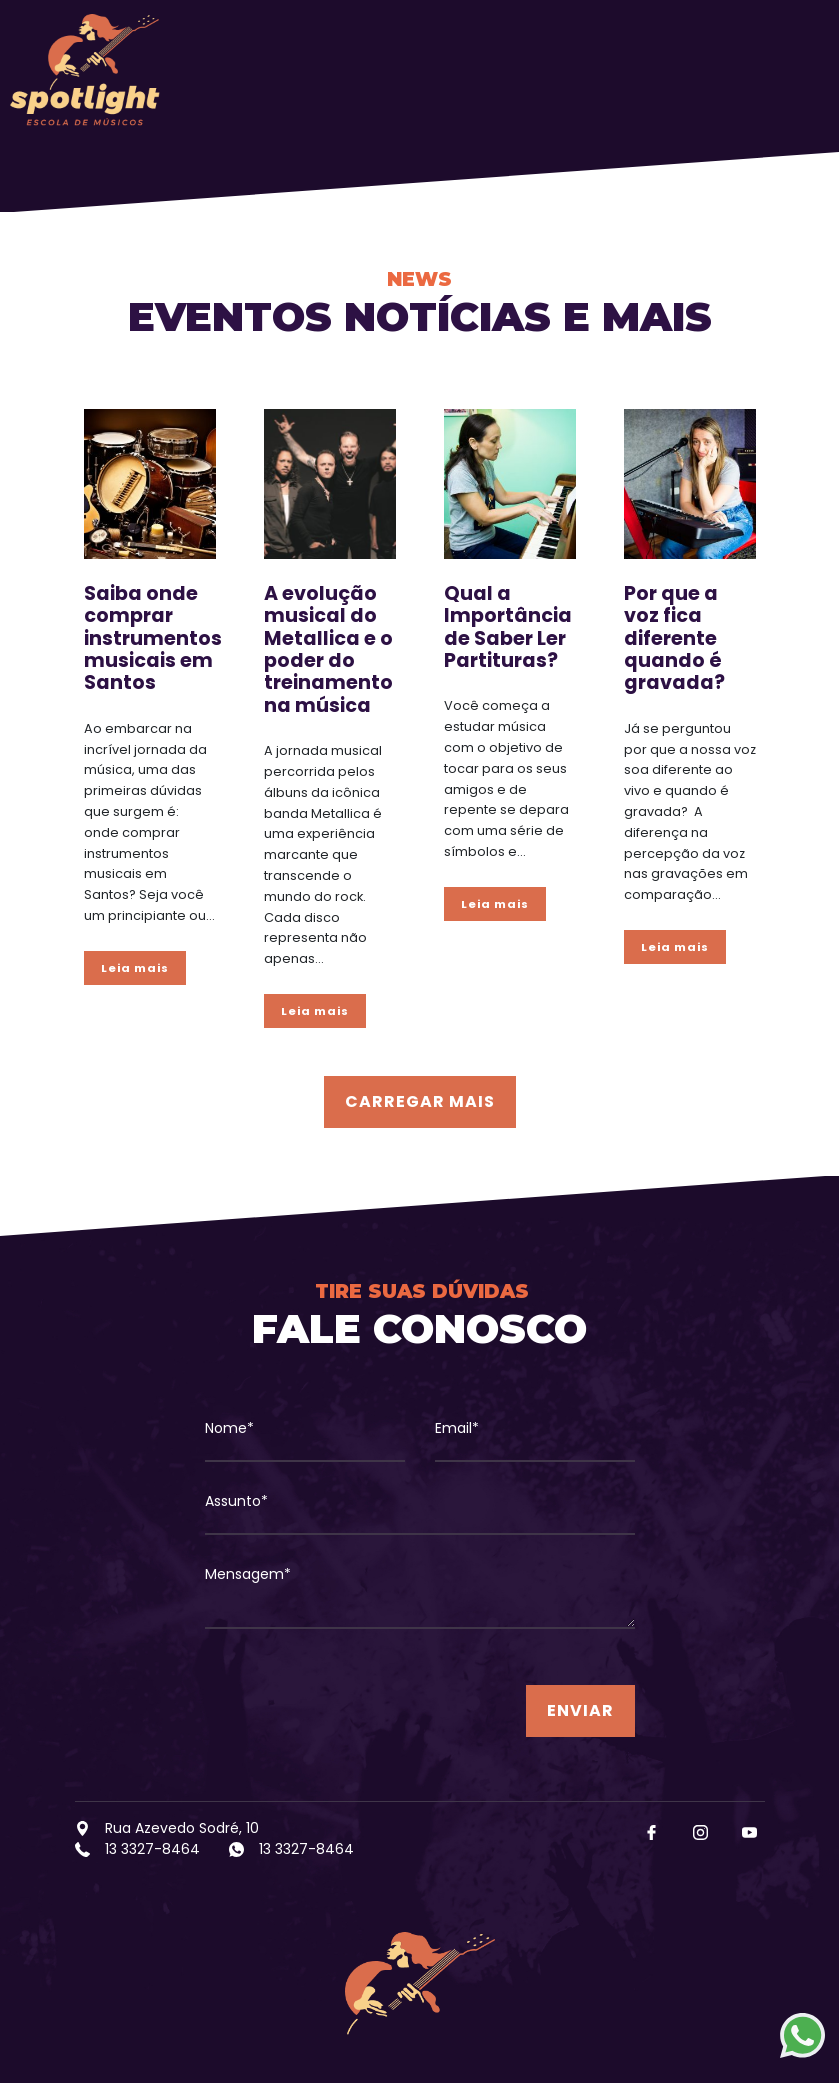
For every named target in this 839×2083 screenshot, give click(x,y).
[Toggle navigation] (795, 70)
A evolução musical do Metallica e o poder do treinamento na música (328, 649)
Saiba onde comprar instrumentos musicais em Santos (153, 638)
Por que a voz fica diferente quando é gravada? (674, 638)
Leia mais (135, 968)
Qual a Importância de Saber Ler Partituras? (508, 627)
